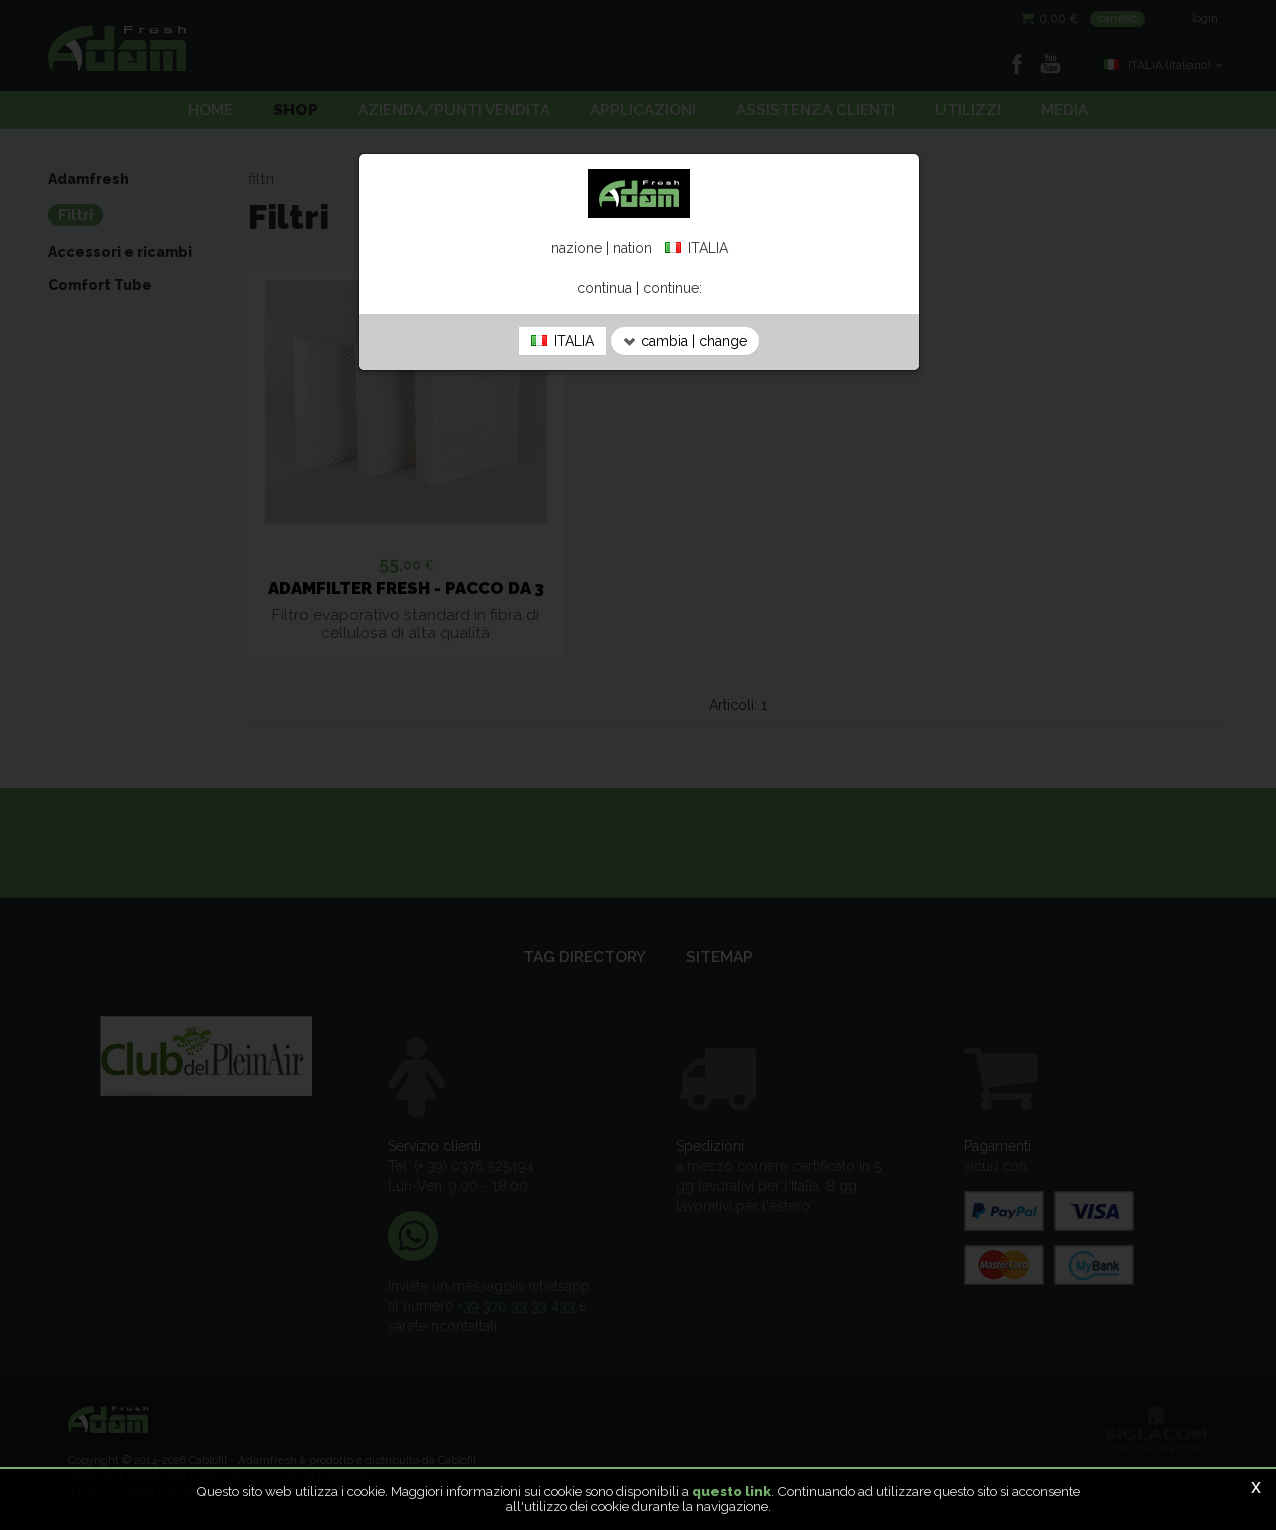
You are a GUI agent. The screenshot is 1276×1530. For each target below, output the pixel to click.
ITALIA (562, 341)
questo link (731, 1491)
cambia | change (685, 341)
